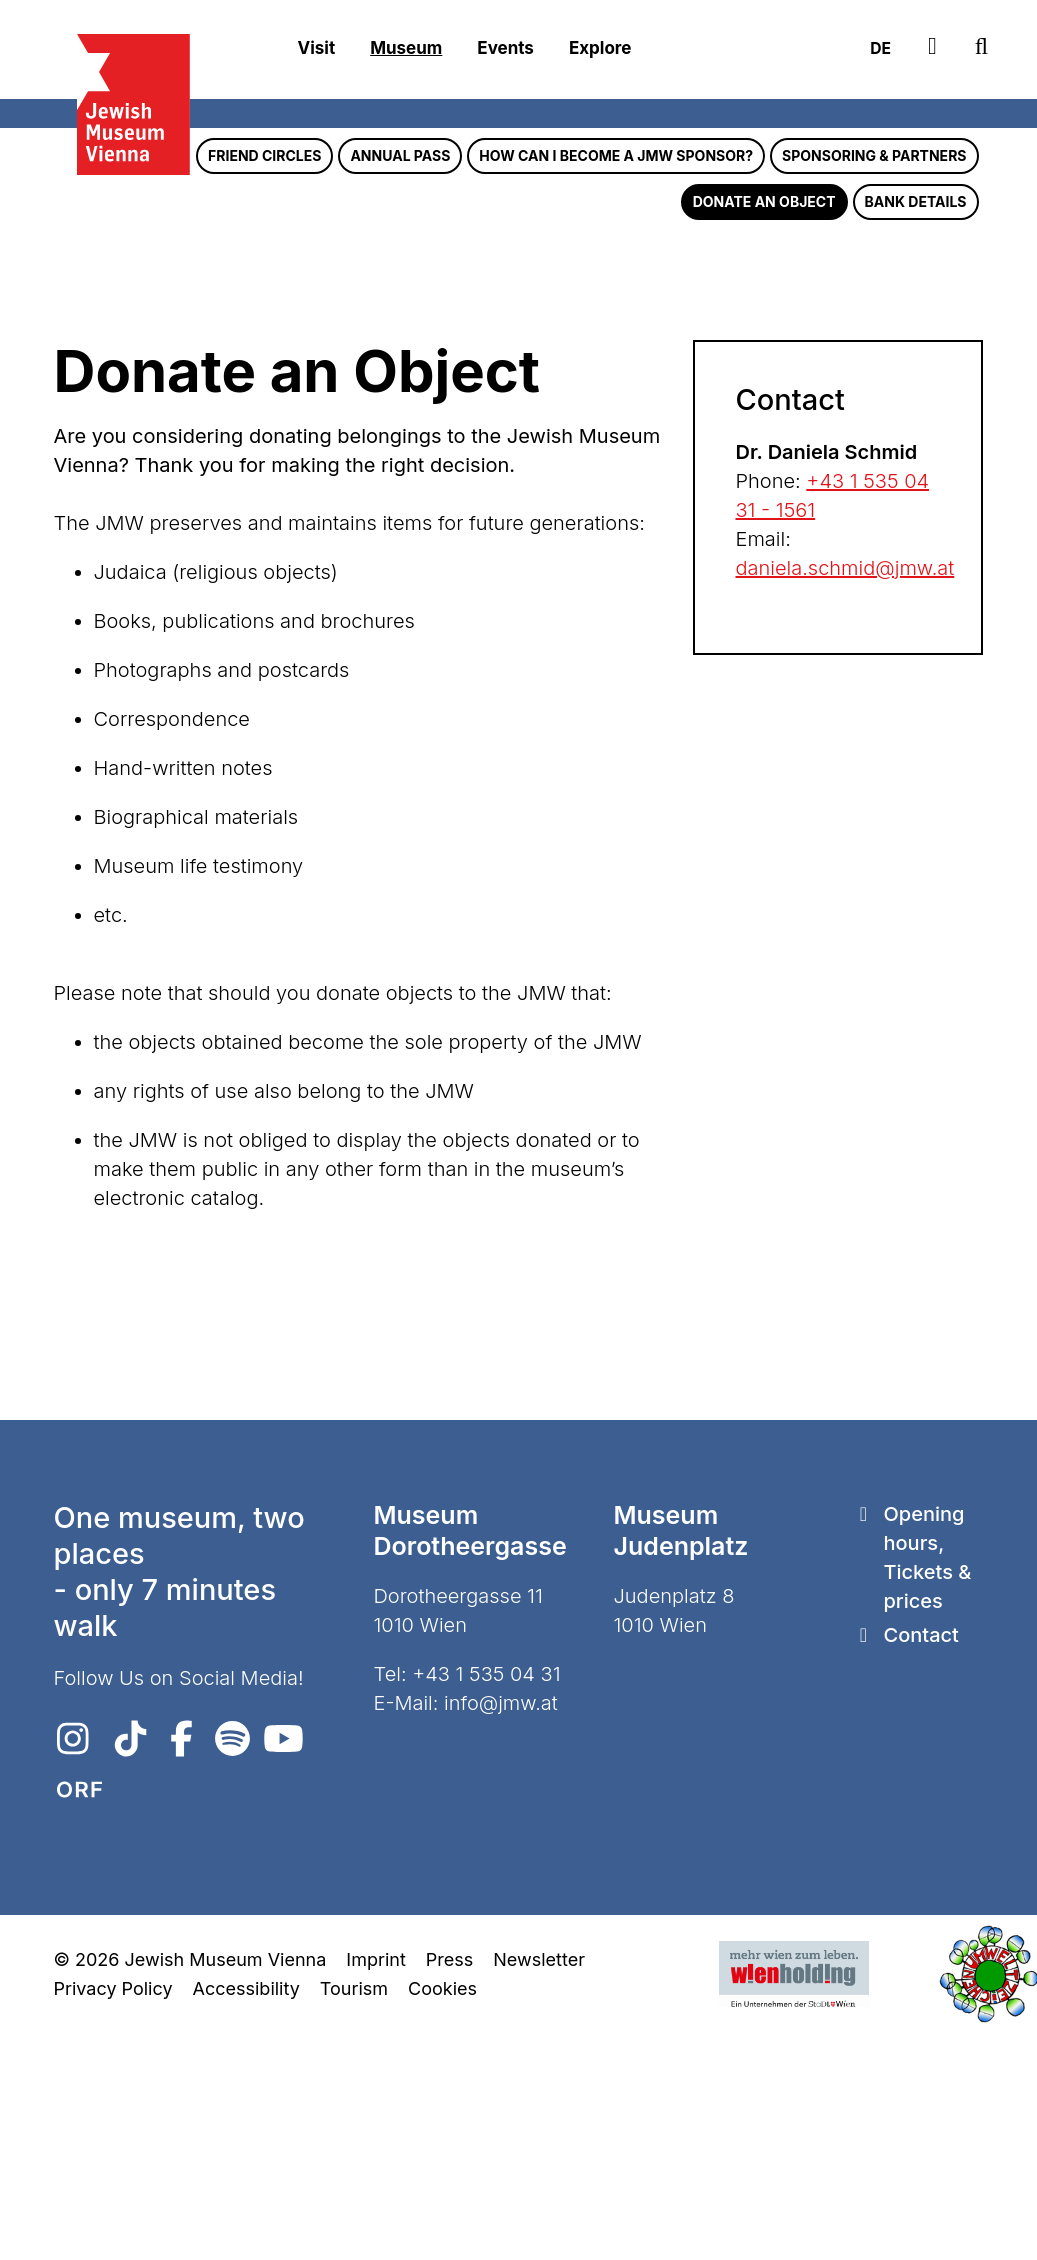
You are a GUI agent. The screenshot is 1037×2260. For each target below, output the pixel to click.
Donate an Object (764, 431)
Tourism (354, 2218)
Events (505, 49)
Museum (406, 49)
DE (871, 49)
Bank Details (916, 431)
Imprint (375, 2189)
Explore (600, 49)
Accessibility (246, 2218)
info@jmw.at (501, 1933)
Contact (920, 1865)
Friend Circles (264, 385)
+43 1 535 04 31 (486, 1904)
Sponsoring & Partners (874, 385)
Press (449, 2189)
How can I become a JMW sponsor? (616, 385)
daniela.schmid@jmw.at (844, 798)
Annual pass (400, 385)
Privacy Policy (113, 2218)
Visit (317, 49)
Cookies (442, 2218)
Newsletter (539, 2189)
